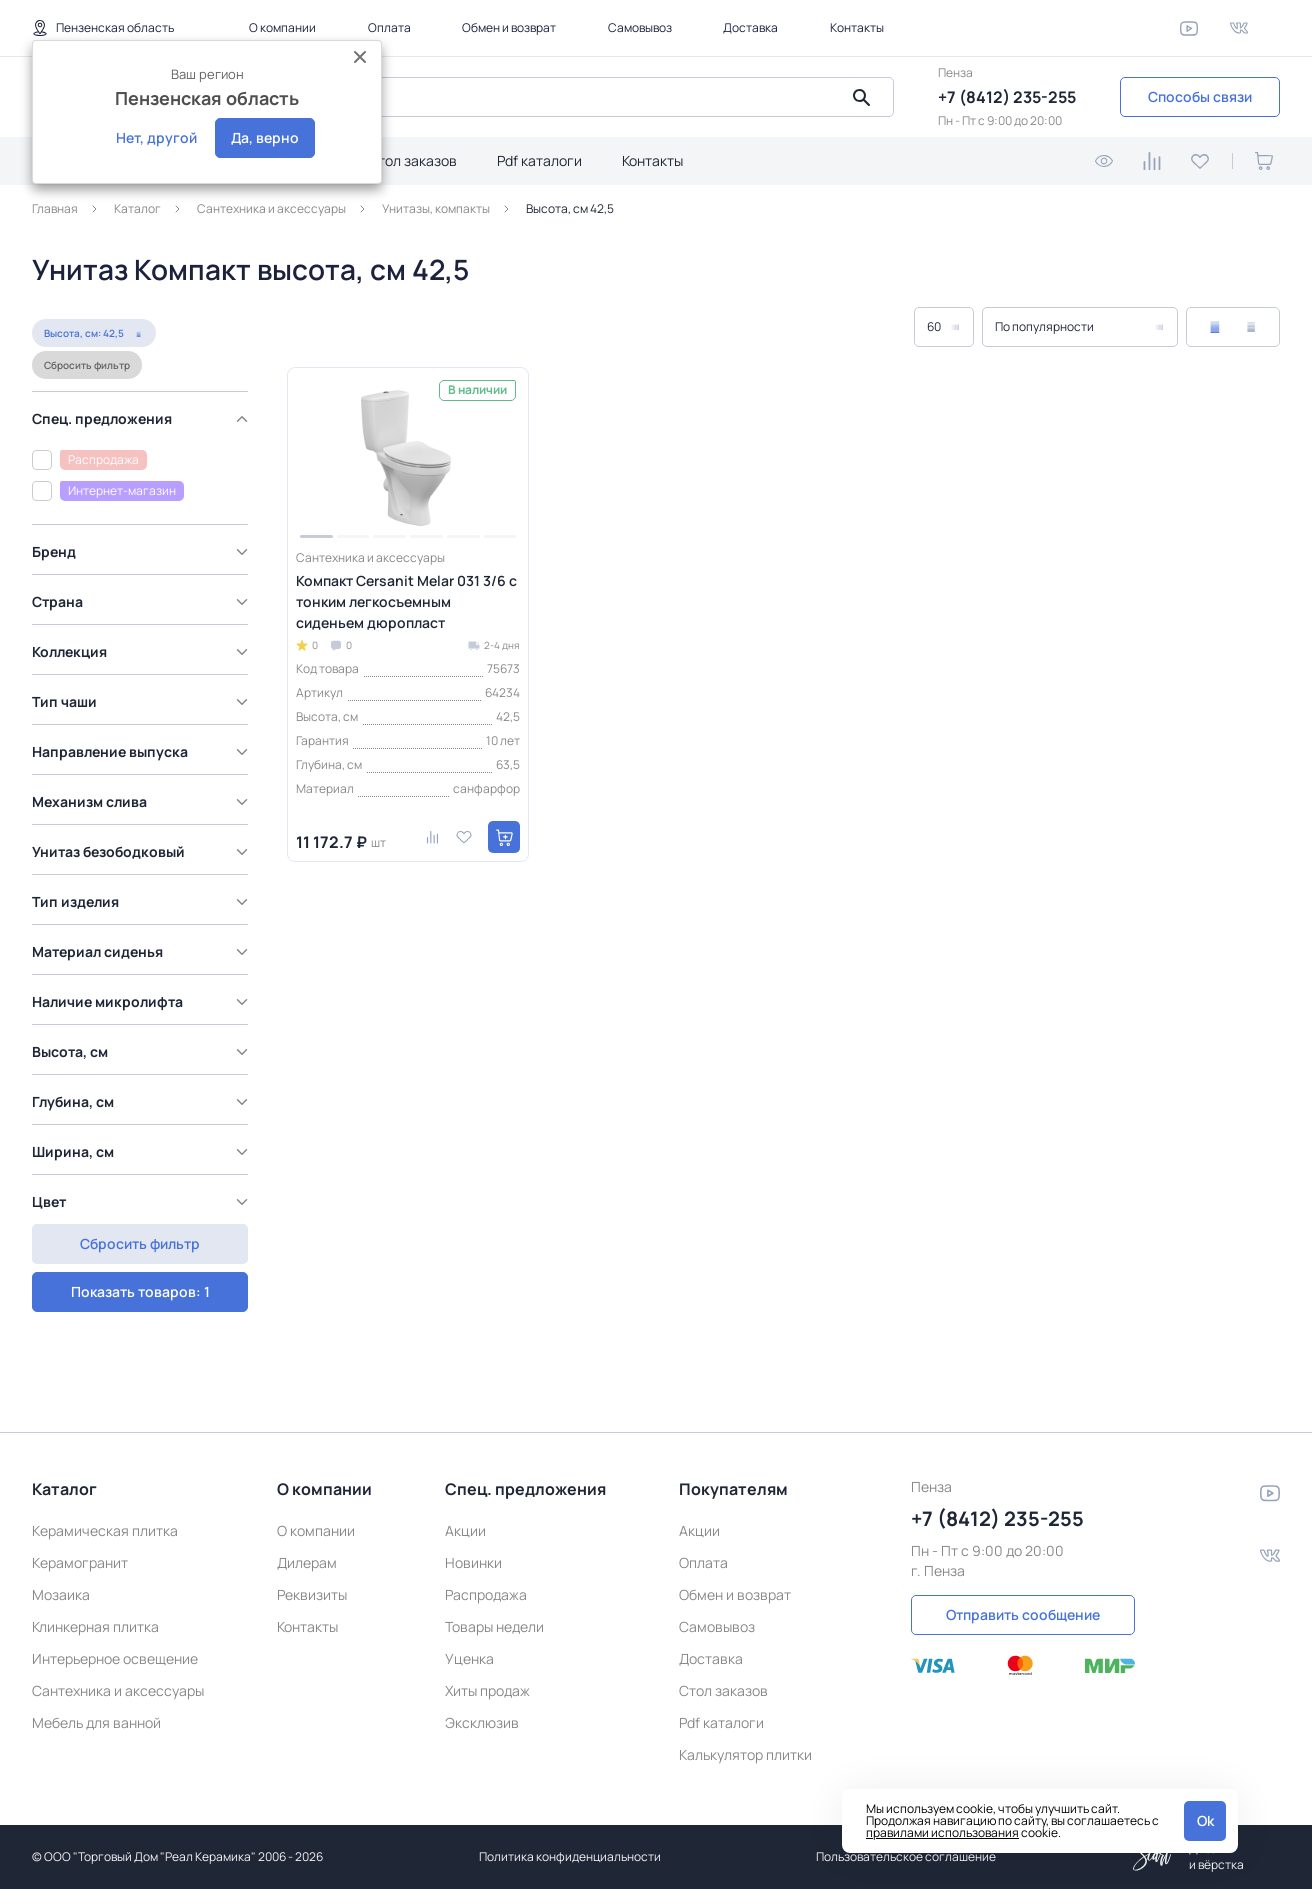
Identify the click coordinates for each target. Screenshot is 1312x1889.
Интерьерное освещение (115, 1658)
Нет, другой (156, 137)
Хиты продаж (487, 1690)
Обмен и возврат (509, 27)
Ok (1205, 1820)
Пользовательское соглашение (906, 1856)
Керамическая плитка (105, 1530)
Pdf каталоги (539, 160)
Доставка (750, 27)
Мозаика (61, 1594)
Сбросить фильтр (87, 365)
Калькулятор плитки (745, 1754)
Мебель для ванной (96, 1722)
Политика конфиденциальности (570, 1856)
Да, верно (265, 137)
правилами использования (942, 1832)
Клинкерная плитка (95, 1626)
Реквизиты (312, 1594)
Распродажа (486, 1594)
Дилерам (307, 1562)
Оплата (389, 27)
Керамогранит (80, 1562)
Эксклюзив (482, 1722)
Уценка (469, 1658)
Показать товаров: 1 (140, 1243)
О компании (282, 27)
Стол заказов (412, 160)
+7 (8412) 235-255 (1007, 97)
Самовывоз (640, 27)
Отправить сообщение (1023, 1614)
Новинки (473, 1562)
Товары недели (494, 1626)
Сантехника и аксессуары (118, 1690)
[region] (145, 813)
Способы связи (1200, 96)
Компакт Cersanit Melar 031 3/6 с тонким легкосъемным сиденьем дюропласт (406, 601)
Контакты (857, 27)
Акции (465, 1530)
